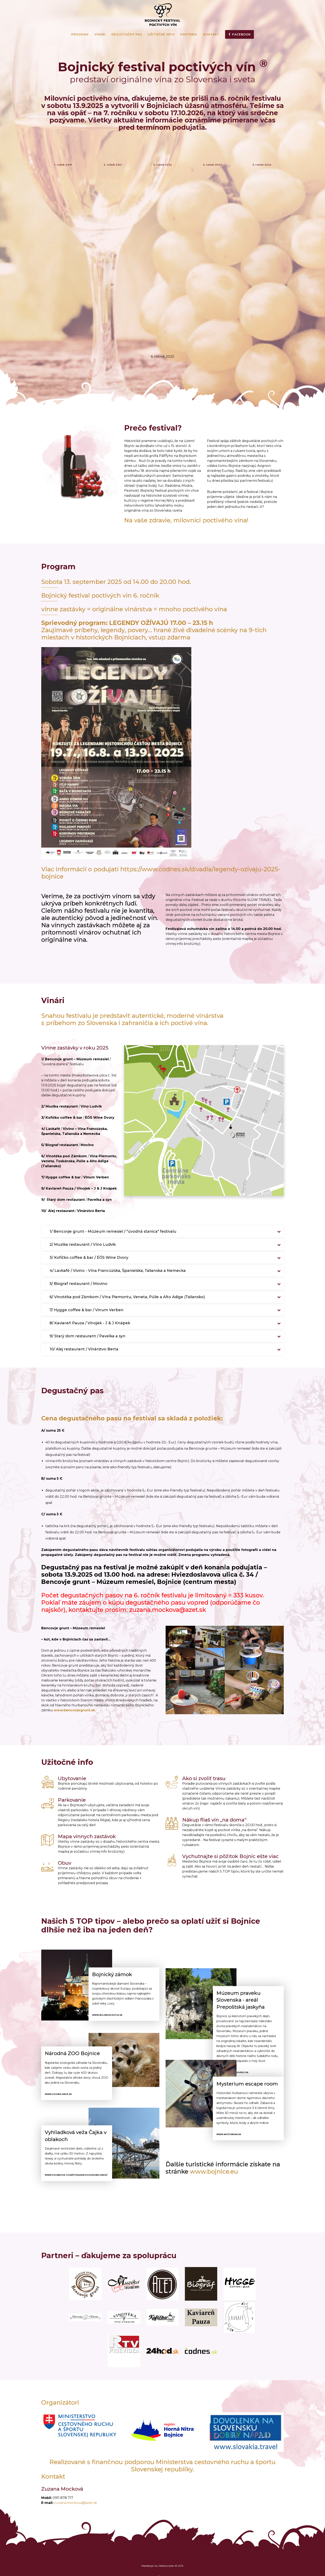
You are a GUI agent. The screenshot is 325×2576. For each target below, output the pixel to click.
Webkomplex (166, 2565)
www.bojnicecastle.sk (107, 2015)
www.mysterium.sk (228, 2134)
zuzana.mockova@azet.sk (75, 2503)
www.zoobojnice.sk (58, 2094)
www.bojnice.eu (214, 2171)
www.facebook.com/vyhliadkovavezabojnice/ (76, 2175)
